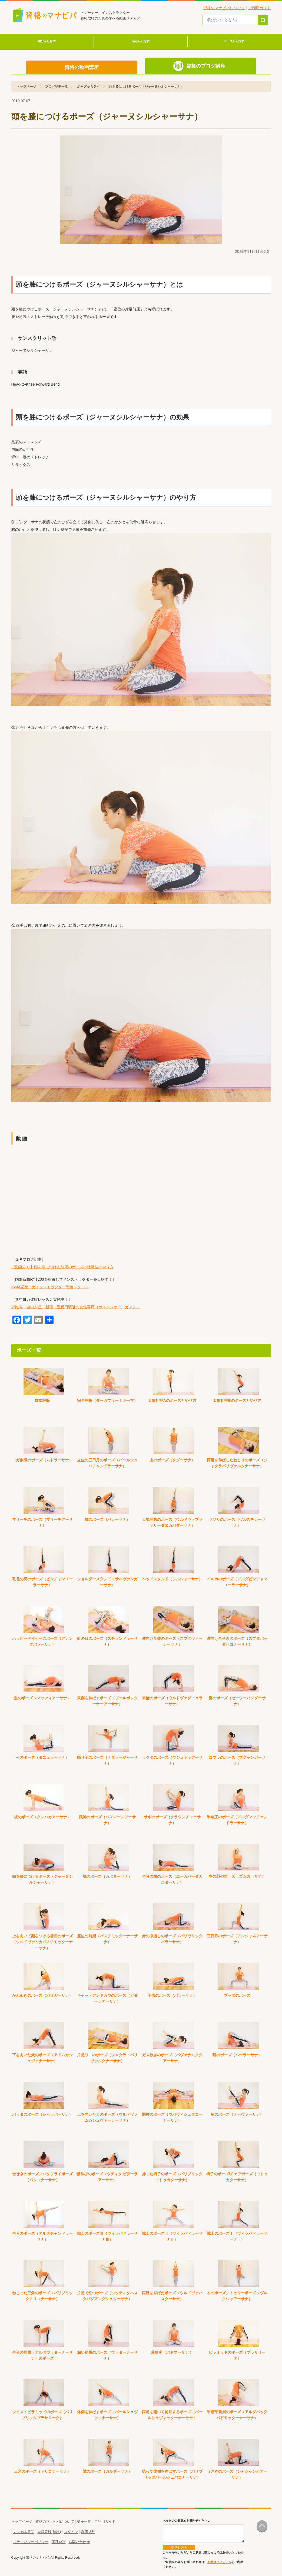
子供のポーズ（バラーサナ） (172, 1995)
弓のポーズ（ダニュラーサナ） (42, 1757)
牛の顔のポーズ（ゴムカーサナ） (237, 1876)
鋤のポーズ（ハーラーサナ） (237, 2055)
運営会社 (58, 2542)
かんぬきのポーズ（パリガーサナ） (42, 1995)
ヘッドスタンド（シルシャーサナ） (172, 1579)
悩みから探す (141, 41)
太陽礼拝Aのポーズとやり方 (172, 1400)
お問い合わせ (79, 2542)
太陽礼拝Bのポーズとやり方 (237, 1400)
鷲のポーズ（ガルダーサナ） (107, 2471)
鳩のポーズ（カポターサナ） (107, 1876)
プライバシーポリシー (30, 2542)
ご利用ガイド (259, 8)
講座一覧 (84, 2521)
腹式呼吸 (42, 1400)
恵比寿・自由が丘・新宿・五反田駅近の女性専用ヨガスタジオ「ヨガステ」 (75, 1307)
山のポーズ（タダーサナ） (172, 1460)
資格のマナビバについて (224, 8)
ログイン (71, 2532)
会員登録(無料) (49, 2532)
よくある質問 (23, 2532)
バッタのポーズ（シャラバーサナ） (42, 2114)
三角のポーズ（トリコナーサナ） (42, 2471)
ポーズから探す (234, 41)
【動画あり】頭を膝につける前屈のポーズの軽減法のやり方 (62, 1267)
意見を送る (179, 2547)
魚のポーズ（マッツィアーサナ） (42, 1698)
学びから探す (47, 41)
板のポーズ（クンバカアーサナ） (42, 1817)
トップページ (21, 2521)
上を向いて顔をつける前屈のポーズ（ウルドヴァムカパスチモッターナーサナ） (42, 1942)
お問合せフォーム (219, 2562)
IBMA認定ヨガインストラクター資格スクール (50, 1287)
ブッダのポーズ (237, 1995)
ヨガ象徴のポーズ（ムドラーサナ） (42, 1460)
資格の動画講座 (82, 67)
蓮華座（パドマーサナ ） (172, 2352)
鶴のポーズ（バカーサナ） (107, 1519)
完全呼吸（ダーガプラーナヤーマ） (107, 1400)
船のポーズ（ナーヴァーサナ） (237, 2114)
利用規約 (88, 2532)
